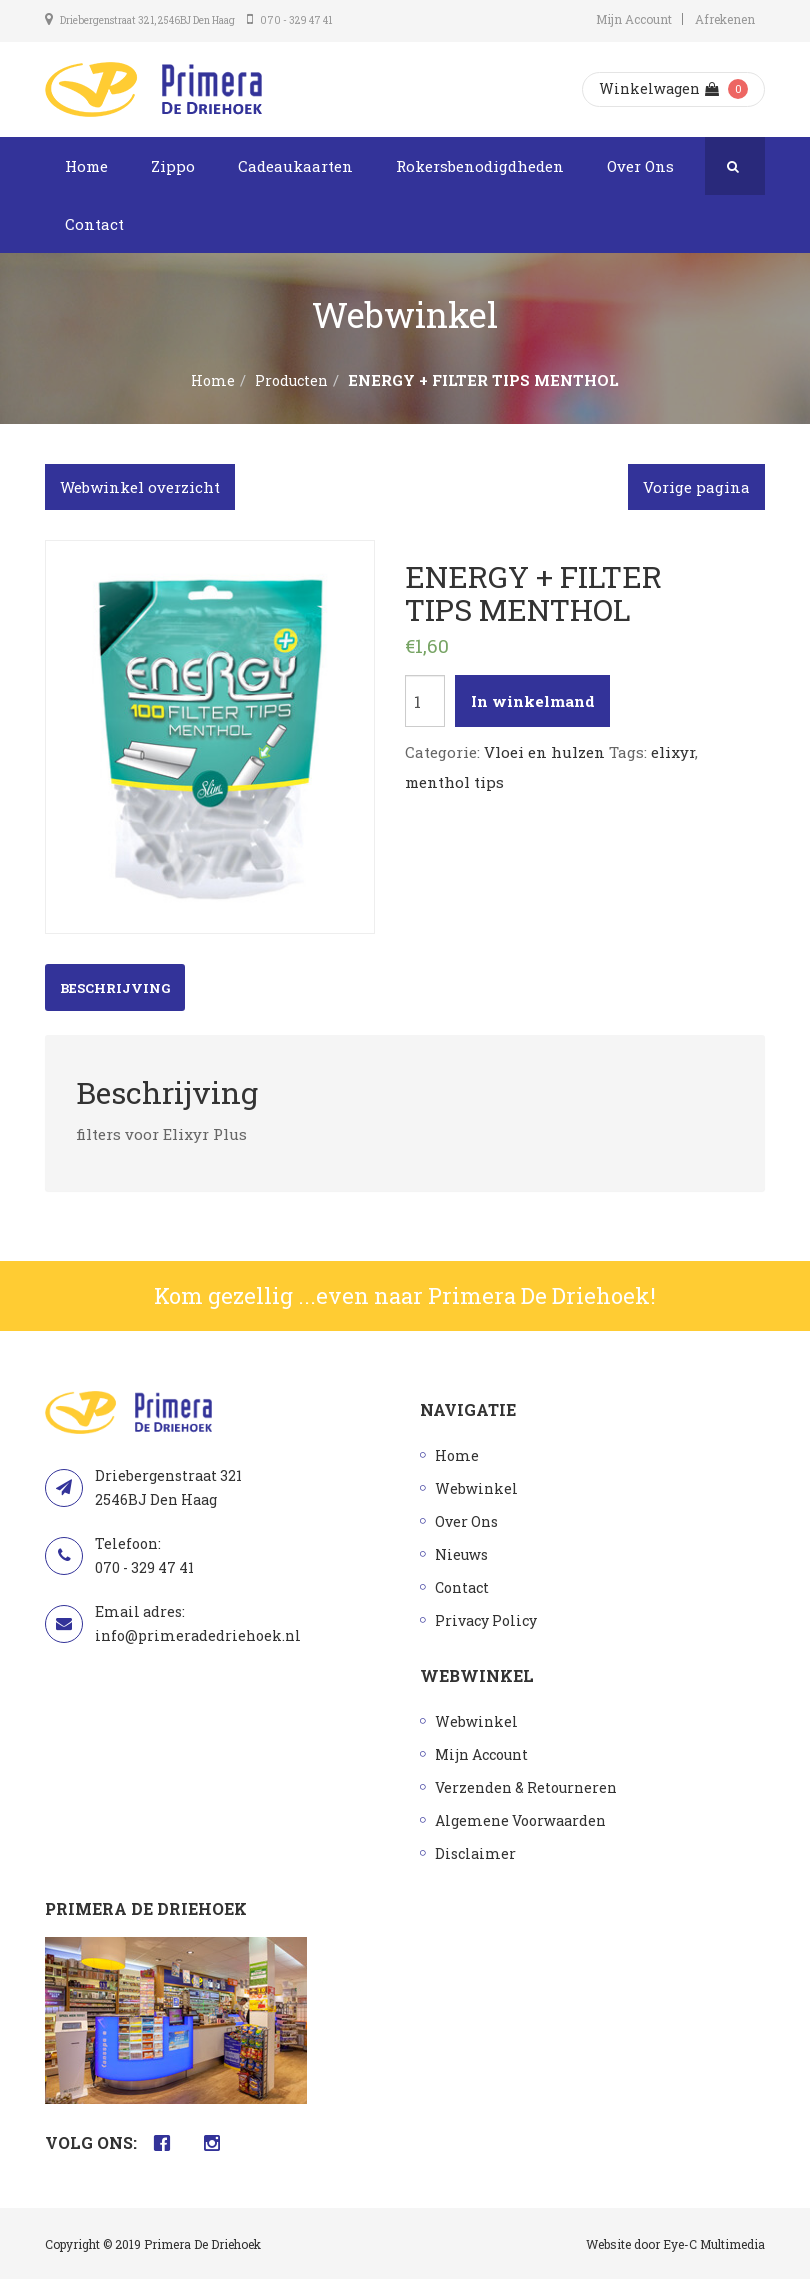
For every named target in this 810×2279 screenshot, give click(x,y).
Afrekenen (725, 19)
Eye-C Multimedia (714, 2244)
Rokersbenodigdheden (480, 166)
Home (86, 166)
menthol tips (454, 782)
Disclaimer (475, 1853)
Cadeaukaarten (295, 166)
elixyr (673, 752)
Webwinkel (476, 1488)
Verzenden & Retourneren (526, 1787)
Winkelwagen (659, 88)
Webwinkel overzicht (140, 487)
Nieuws (461, 1554)
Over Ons (640, 166)
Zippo (173, 166)
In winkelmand (533, 701)
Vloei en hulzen (544, 752)
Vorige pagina (696, 487)
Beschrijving (115, 988)
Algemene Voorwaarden (520, 1820)
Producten (291, 380)
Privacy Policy (486, 1620)
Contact (94, 224)
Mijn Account (634, 19)
